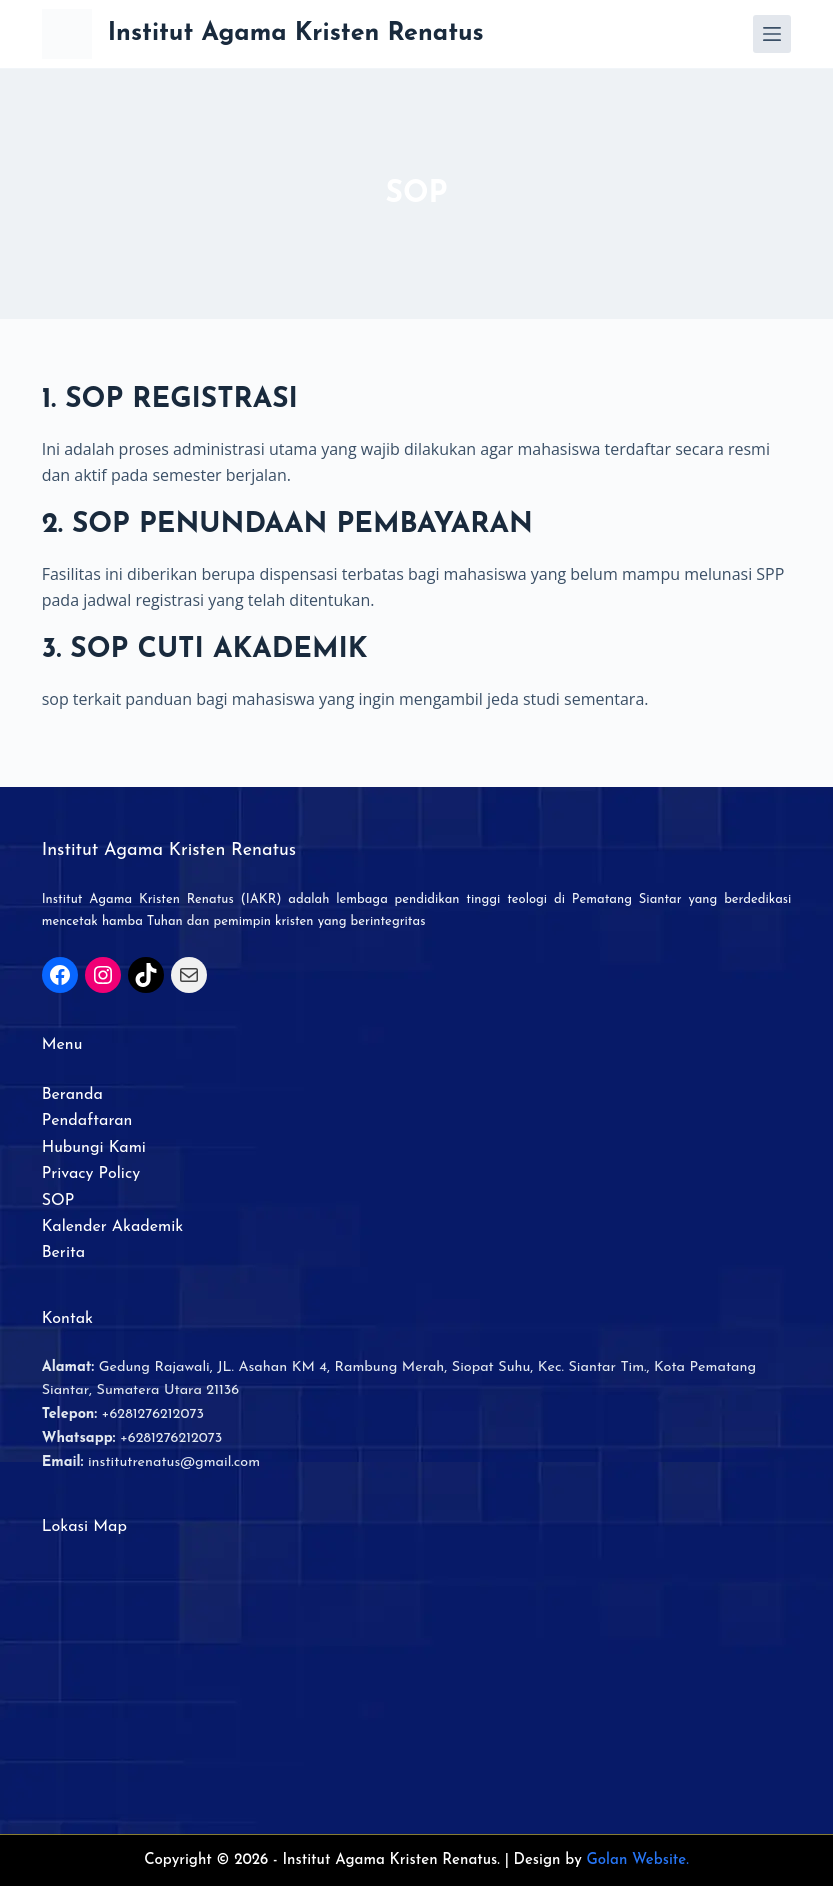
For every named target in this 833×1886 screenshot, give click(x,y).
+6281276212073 (153, 1414)
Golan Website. (638, 1860)
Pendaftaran (87, 1121)
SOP (58, 1201)
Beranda (72, 1095)
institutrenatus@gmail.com (174, 1462)
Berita (63, 1253)
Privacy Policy (91, 1174)
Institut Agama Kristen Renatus (296, 33)
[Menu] (772, 34)
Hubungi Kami (94, 1148)
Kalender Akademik (113, 1227)
